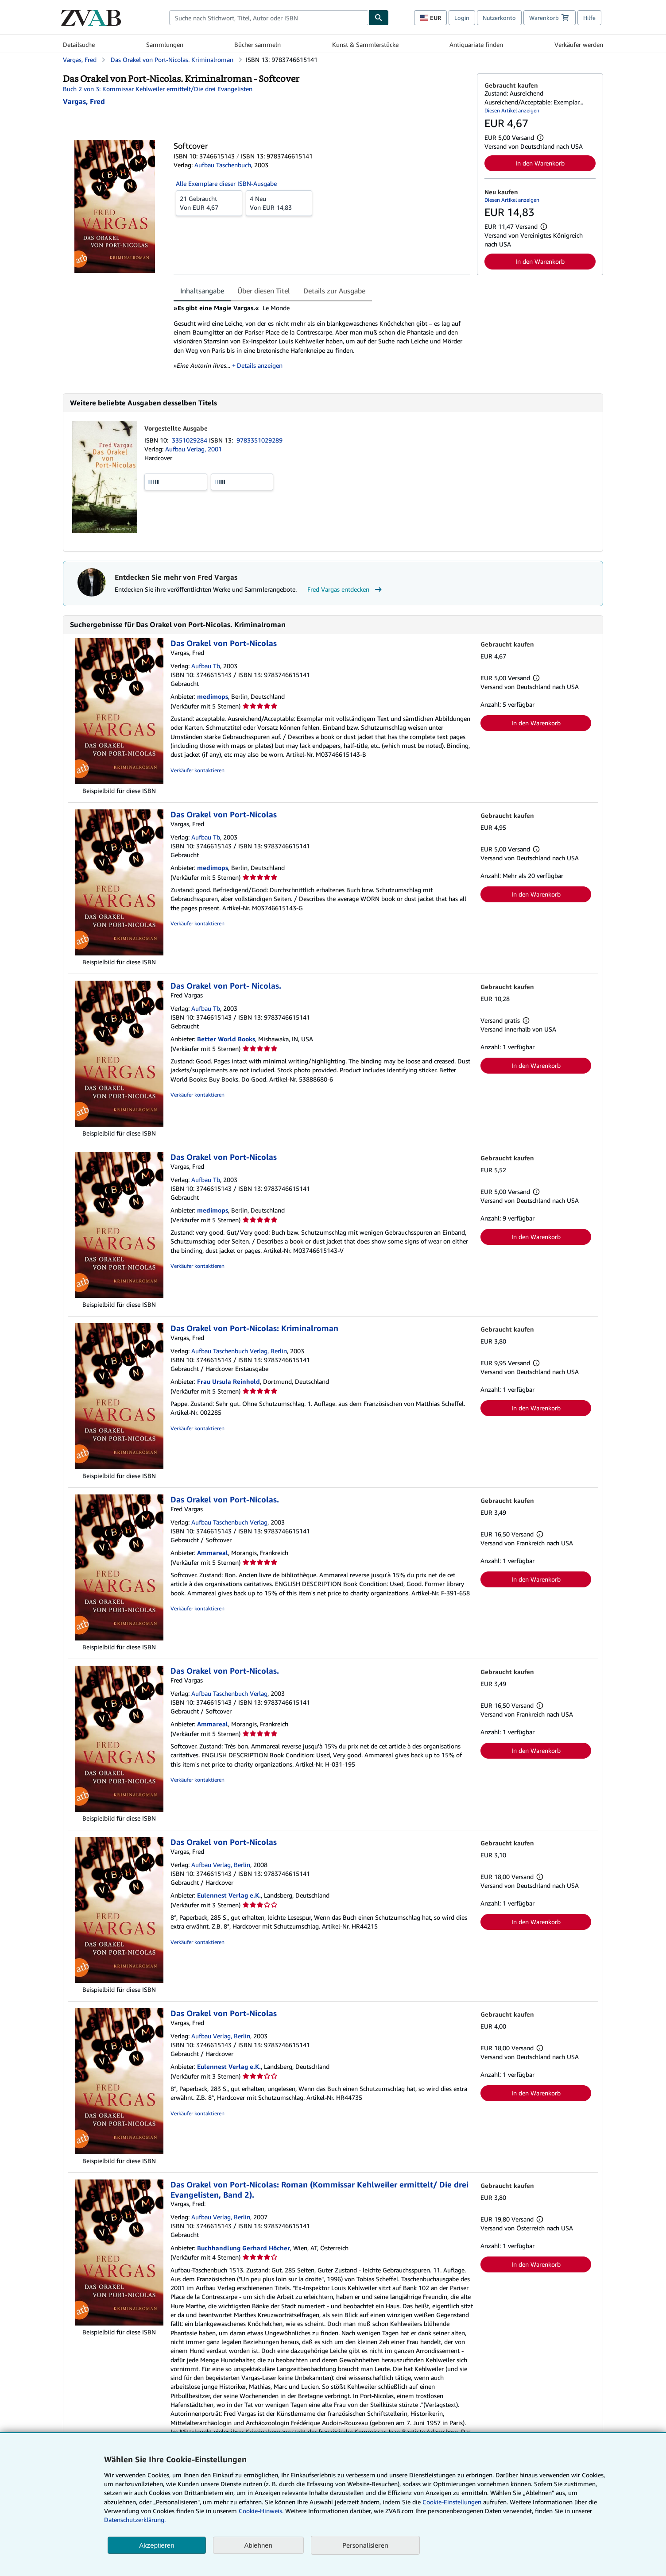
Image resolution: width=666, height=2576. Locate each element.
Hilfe (589, 17)
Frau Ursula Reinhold (228, 1381)
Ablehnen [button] (258, 2545)
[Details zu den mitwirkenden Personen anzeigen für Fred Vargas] (84, 101)
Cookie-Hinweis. (261, 2510)
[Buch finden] (378, 17)
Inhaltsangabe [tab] (202, 290)
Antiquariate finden (476, 44)
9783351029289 (259, 440)
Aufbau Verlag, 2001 (193, 449)
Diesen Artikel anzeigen (511, 110)
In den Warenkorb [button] (540, 163)
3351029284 (190, 440)
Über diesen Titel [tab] (263, 290)
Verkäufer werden (578, 44)
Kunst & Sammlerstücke (365, 44)
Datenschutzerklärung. (135, 2519)
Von (209, 202)
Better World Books (226, 1039)
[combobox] (268, 17)
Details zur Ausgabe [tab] (334, 290)
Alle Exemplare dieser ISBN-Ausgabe (226, 183)
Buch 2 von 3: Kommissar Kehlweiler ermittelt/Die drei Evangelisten (157, 88)
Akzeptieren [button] (156, 2545)
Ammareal (212, 1552)
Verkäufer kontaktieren (197, 770)
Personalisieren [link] (365, 2545)
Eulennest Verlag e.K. (229, 1895)
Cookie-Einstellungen (451, 2502)
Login (461, 17)
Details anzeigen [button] (260, 365)
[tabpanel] (322, 340)
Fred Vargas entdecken (345, 589)
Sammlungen (164, 44)
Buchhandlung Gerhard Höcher (243, 2248)
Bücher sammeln (257, 44)
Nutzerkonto (499, 17)
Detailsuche (79, 44)
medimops (212, 696)
